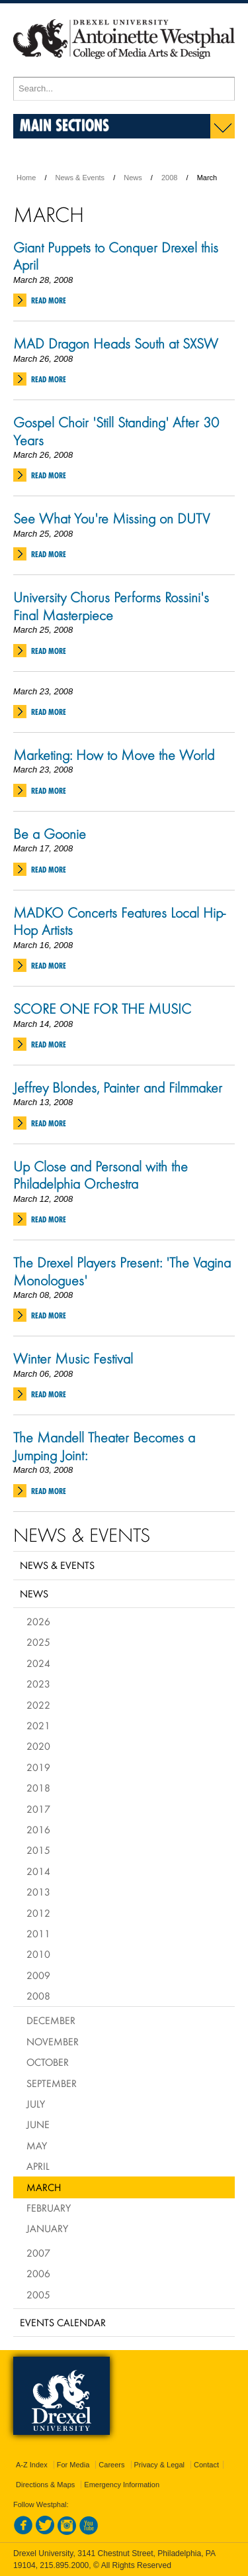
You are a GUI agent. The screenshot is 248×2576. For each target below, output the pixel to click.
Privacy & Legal (159, 2465)
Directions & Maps (45, 2485)
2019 (38, 1767)
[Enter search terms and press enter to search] (124, 89)
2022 (38, 1704)
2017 (38, 1808)
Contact (206, 2465)
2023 (38, 1683)
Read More (48, 300)
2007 (38, 2252)
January (47, 2228)
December (50, 2020)
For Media (73, 2465)
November (52, 2041)
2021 (38, 1725)
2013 (38, 1891)
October (47, 2061)
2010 (38, 1953)
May (36, 2145)
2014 (38, 1871)
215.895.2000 (64, 2565)
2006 (38, 2273)
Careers (111, 2465)
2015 (38, 1849)
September (51, 2083)
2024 (38, 1663)
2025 (38, 1641)
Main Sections (64, 124)
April (38, 2166)
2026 (38, 1621)
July (35, 2103)
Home (26, 178)
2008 (169, 178)
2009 (38, 1975)
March (43, 2187)
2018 (38, 1787)
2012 (38, 1912)
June (38, 2124)
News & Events (80, 178)
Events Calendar (63, 2322)
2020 (38, 1745)
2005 (38, 2294)
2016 (38, 1829)
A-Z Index (32, 2465)
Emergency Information (121, 2485)
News (133, 178)
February (48, 2207)
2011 (38, 1933)
